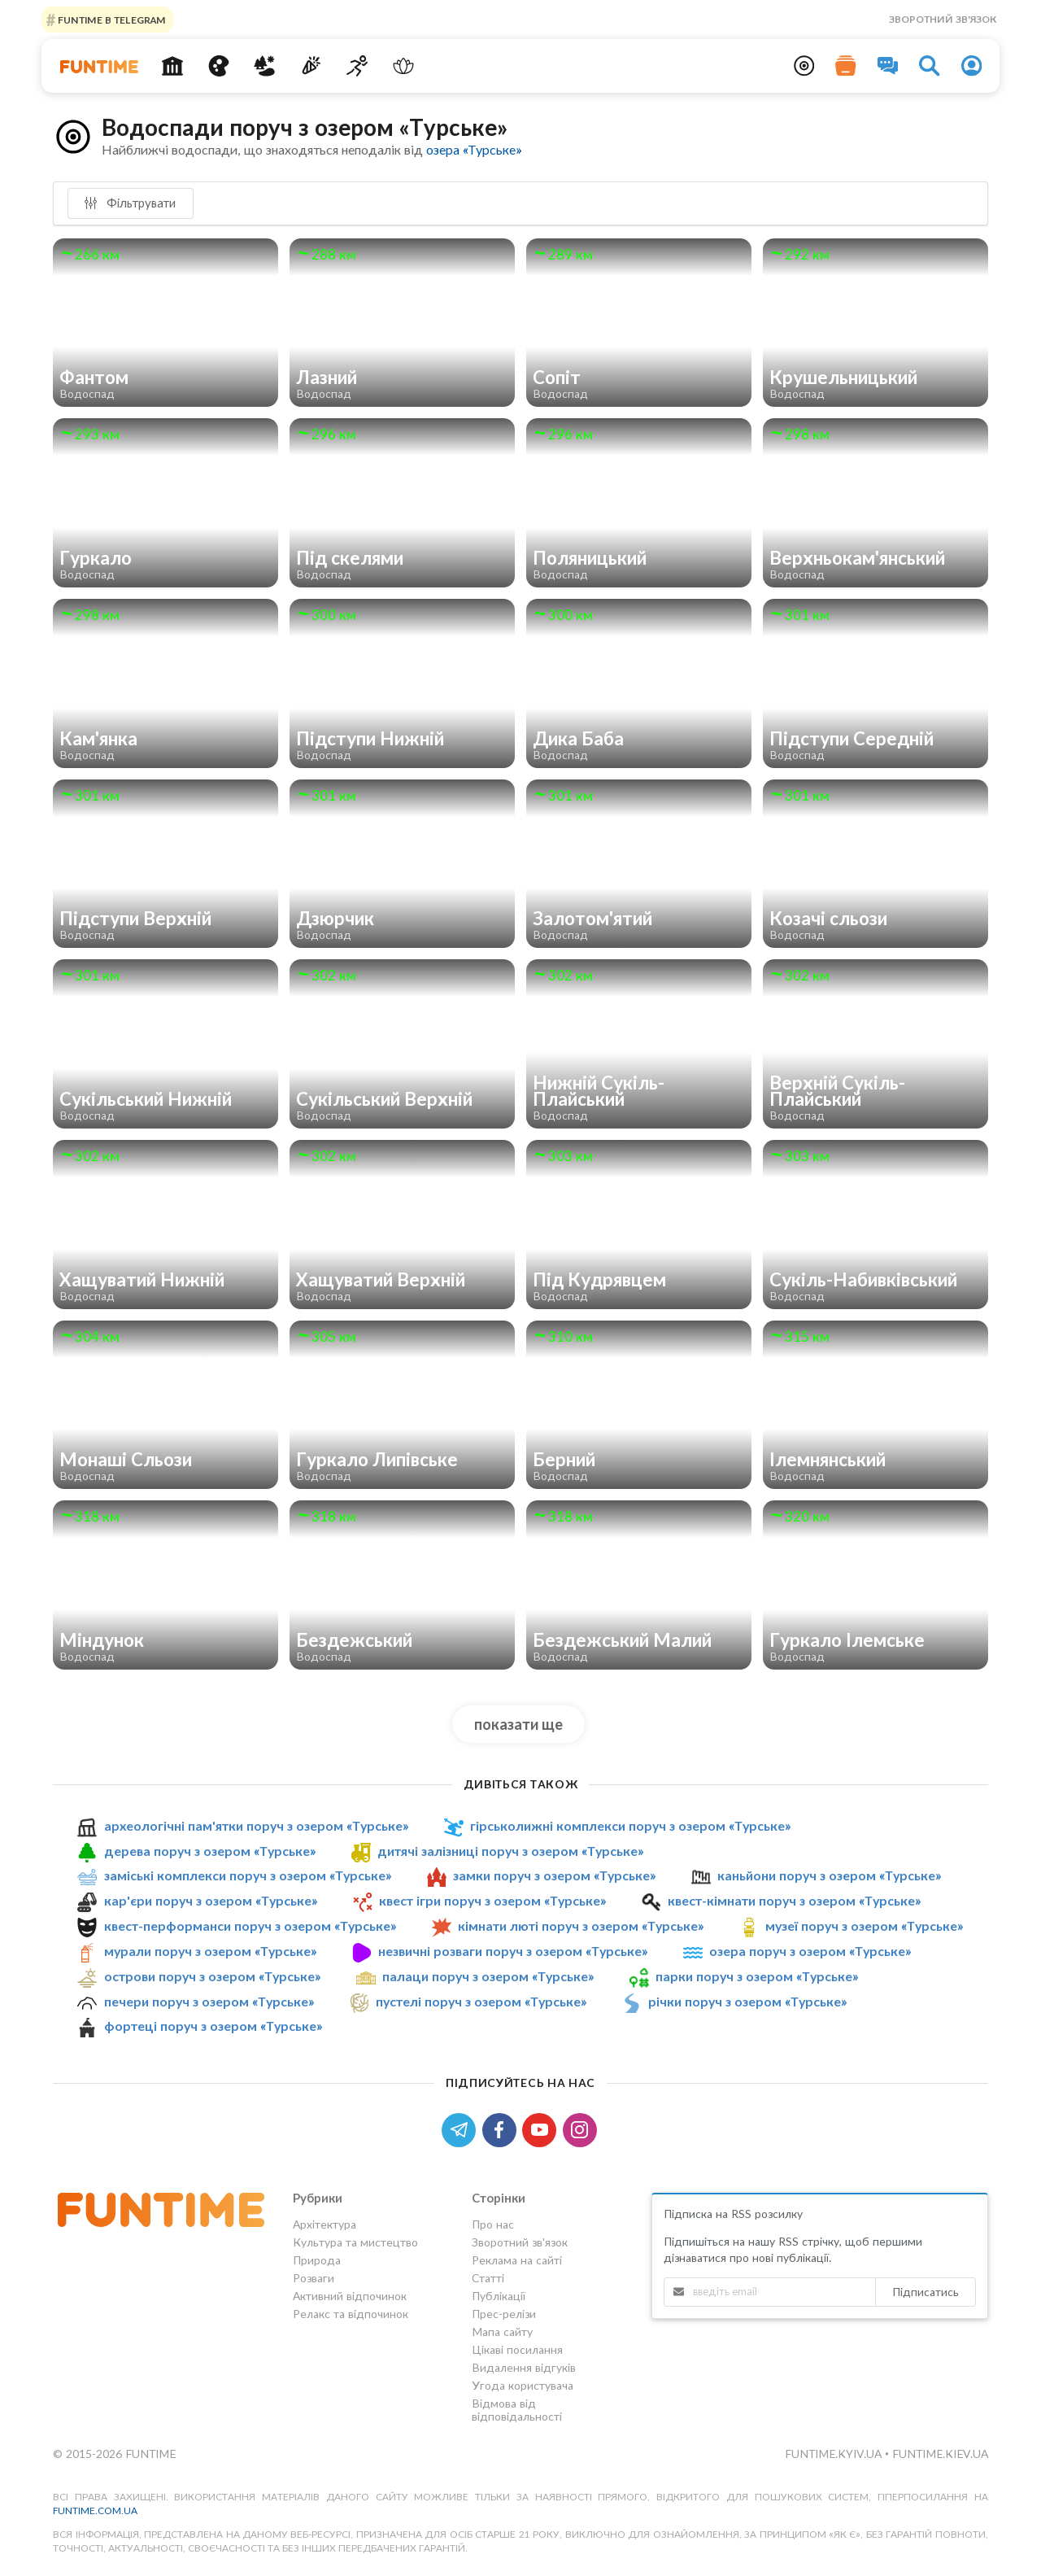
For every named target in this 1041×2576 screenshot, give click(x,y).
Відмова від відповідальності (517, 2409)
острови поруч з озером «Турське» (212, 1976)
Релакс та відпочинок (350, 2314)
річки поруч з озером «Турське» (747, 2001)
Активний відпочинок (350, 2296)
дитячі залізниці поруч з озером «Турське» (510, 1850)
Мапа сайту (502, 2331)
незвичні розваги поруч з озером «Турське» (512, 1950)
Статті (488, 2278)
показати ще (518, 1724)
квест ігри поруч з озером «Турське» (492, 1900)
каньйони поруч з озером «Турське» (829, 1875)
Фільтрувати (130, 202)
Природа (317, 2260)
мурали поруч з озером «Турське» (210, 1950)
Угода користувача (522, 2385)
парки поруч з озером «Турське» (757, 1976)
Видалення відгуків (524, 2367)
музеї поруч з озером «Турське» (864, 1925)
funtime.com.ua (95, 2510)
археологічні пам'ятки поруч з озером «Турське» (256, 1825)
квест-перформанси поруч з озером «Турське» (250, 1925)
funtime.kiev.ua (940, 2453)
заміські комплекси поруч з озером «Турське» (247, 1875)
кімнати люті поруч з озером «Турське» (580, 1925)
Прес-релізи (504, 2314)
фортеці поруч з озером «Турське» (213, 2025)
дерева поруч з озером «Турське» (210, 1850)
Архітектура (324, 2224)
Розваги (313, 2278)
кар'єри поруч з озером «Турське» (210, 1900)
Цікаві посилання (517, 2349)
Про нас (493, 2224)
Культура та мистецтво (355, 2242)
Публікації (498, 2296)
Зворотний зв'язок (942, 19)
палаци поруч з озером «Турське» (488, 1976)
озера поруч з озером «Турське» (810, 1950)
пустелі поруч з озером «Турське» (481, 2001)
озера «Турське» (473, 149)
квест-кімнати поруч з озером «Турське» (794, 1900)
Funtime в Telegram (110, 19)
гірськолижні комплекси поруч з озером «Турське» (630, 1825)
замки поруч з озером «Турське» (554, 1875)
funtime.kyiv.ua (835, 2453)
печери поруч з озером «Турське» (209, 2001)
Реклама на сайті (517, 2260)
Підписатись (925, 2292)
